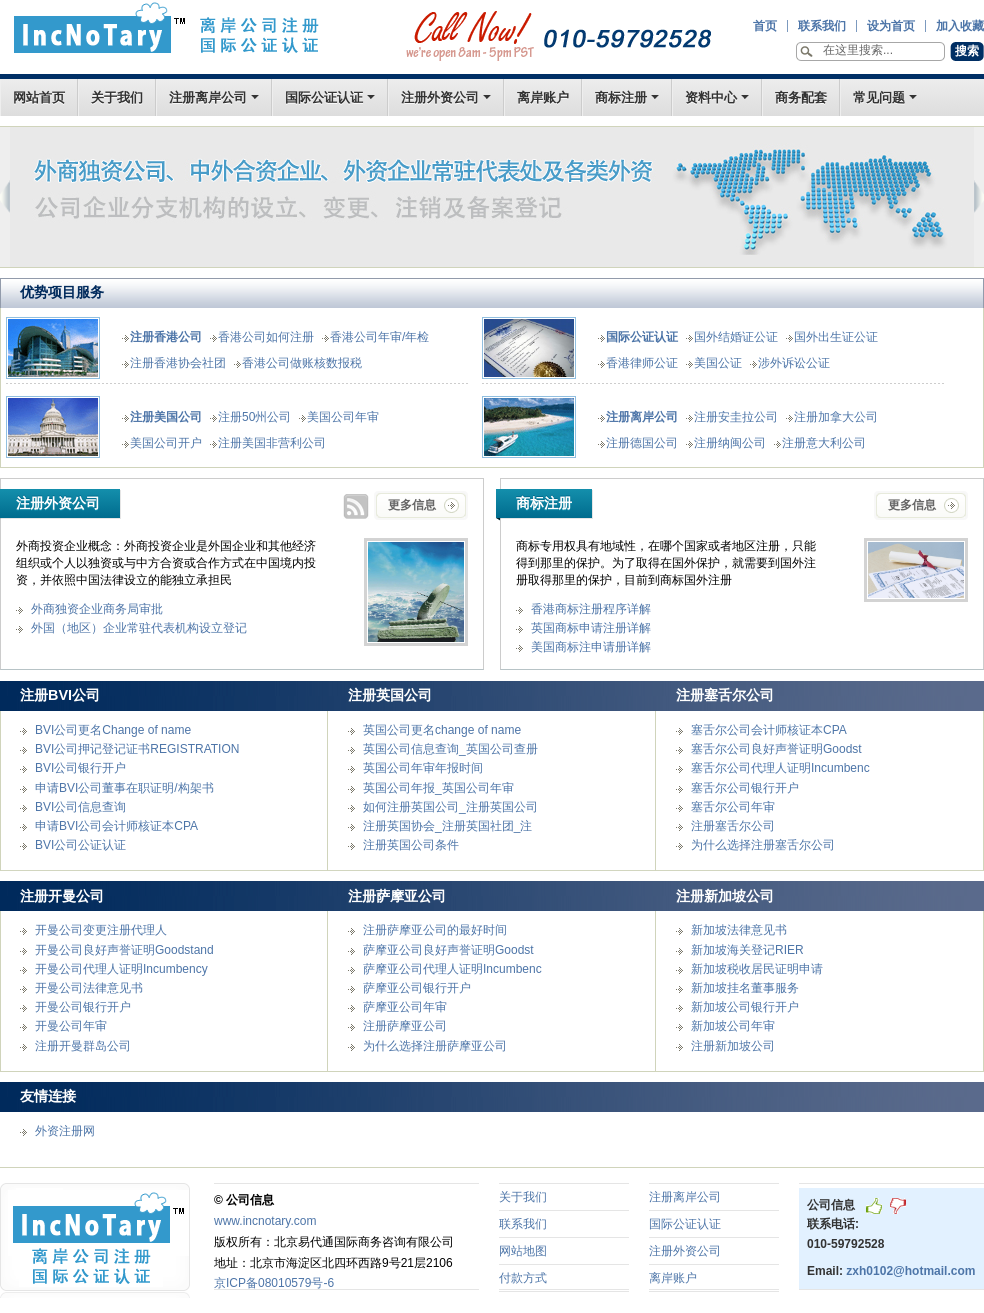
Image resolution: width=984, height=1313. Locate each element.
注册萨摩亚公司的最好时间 (435, 930)
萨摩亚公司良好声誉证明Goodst (448, 950)
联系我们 (523, 1224)
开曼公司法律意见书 (89, 988)
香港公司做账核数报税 (302, 363)
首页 (166, 32)
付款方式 (523, 1278)
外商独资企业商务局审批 (97, 609)
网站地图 (523, 1251)
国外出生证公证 (836, 337)
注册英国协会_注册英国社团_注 (447, 826)
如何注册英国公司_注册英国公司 (450, 807)
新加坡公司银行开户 (745, 1007)
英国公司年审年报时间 (423, 768)
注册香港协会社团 (178, 363)
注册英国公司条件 (411, 845)
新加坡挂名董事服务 (745, 988)
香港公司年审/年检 (379, 337)
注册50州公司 (254, 417)
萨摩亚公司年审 (405, 1007)
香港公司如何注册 (266, 337)
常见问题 (879, 97)
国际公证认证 (324, 97)
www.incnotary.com (265, 1221)
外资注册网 (65, 1131)
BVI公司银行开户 (80, 768)
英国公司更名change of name (442, 730)
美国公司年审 (343, 417)
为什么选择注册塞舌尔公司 (763, 845)
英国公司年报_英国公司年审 (438, 788)
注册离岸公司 (208, 97)
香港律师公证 (642, 363)
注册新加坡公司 (733, 1046)
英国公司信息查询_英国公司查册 (450, 749)
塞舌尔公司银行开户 (745, 788)
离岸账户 (543, 97)
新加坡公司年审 (733, 1026)
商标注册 (621, 97)
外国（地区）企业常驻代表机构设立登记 (139, 628)
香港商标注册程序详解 (591, 609)
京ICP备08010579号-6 (274, 1283)
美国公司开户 (166, 443)
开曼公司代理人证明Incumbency (121, 969)
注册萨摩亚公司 (405, 1026)
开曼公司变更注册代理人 (101, 930)
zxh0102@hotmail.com (910, 1271)
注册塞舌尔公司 (733, 826)
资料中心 (711, 97)
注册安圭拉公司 (736, 417)
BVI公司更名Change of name (113, 730)
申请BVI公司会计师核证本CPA (116, 826)
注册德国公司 (642, 443)
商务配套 (801, 97)
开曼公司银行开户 (83, 1007)
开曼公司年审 (71, 1026)
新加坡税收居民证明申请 (757, 969)
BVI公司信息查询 (80, 807)
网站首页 (39, 97)
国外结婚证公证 (736, 337)
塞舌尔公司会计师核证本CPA (769, 730)
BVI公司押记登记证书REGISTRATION (137, 749)
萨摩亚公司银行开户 (417, 988)
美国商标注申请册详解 (591, 647)
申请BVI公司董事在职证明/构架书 (124, 788)
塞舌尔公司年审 (733, 807)
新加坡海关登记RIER (747, 950)
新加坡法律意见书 (739, 930)
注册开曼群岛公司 (83, 1046)
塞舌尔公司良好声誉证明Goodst (776, 749)
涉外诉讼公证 (794, 363)
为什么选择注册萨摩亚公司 (435, 1046)
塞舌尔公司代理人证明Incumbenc (780, 768)
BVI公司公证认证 (80, 845)
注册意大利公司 (824, 443)
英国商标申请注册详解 (591, 628)
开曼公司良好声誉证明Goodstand (124, 950)
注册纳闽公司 (730, 443)
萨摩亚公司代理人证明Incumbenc (452, 969)
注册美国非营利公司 (272, 443)
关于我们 (117, 97)
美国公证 (718, 363)
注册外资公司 (440, 97)
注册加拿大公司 (836, 417)
